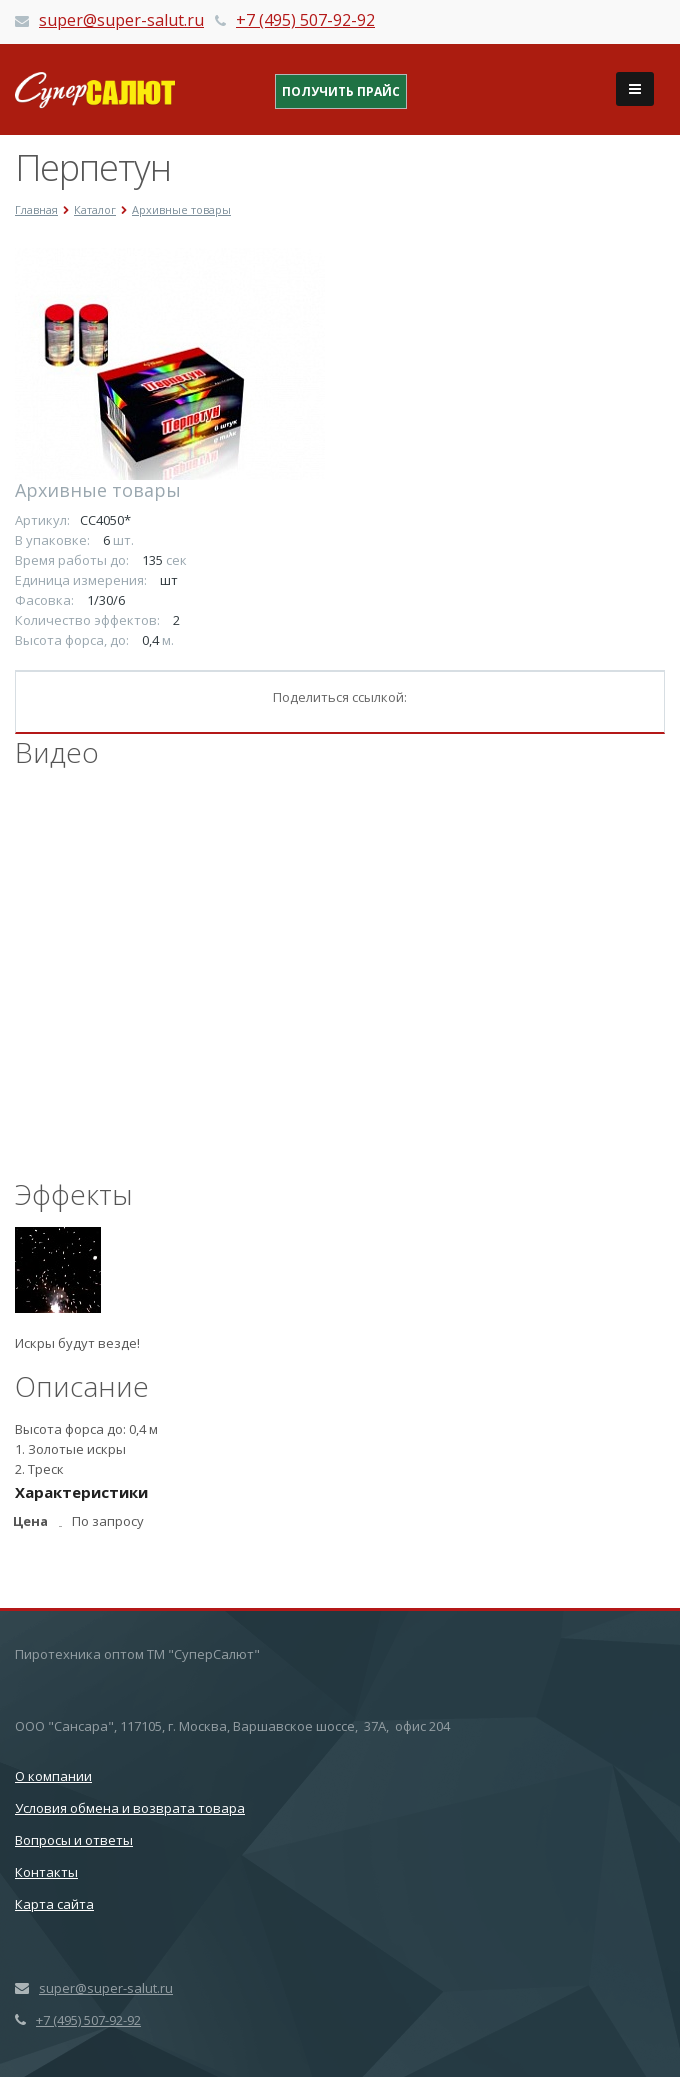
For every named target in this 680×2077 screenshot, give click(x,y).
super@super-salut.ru (121, 20)
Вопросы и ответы (74, 1840)
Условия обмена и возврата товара (130, 1808)
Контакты (46, 1872)
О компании (53, 1776)
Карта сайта (54, 1904)
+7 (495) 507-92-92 (305, 20)
